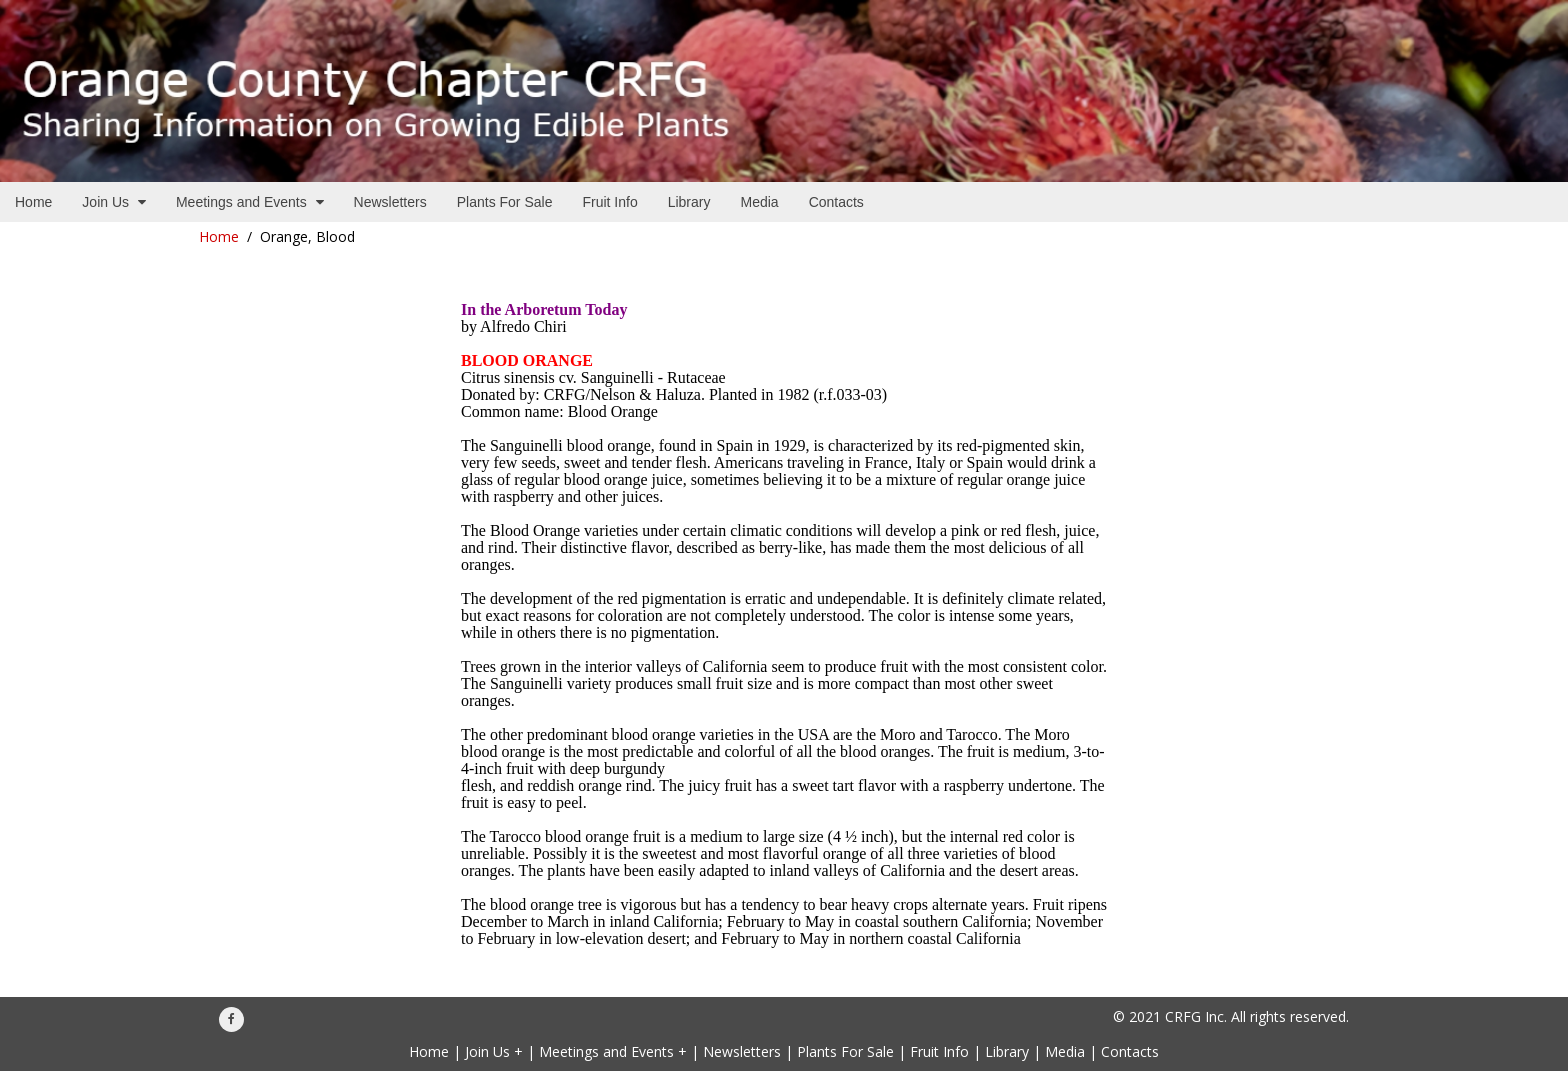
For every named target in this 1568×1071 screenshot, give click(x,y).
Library (1007, 1051)
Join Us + (494, 1051)
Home (219, 236)
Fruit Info (939, 1051)
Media (1065, 1051)
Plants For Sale (845, 1051)
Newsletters (742, 1051)
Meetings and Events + (613, 1051)
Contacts (1130, 1051)
